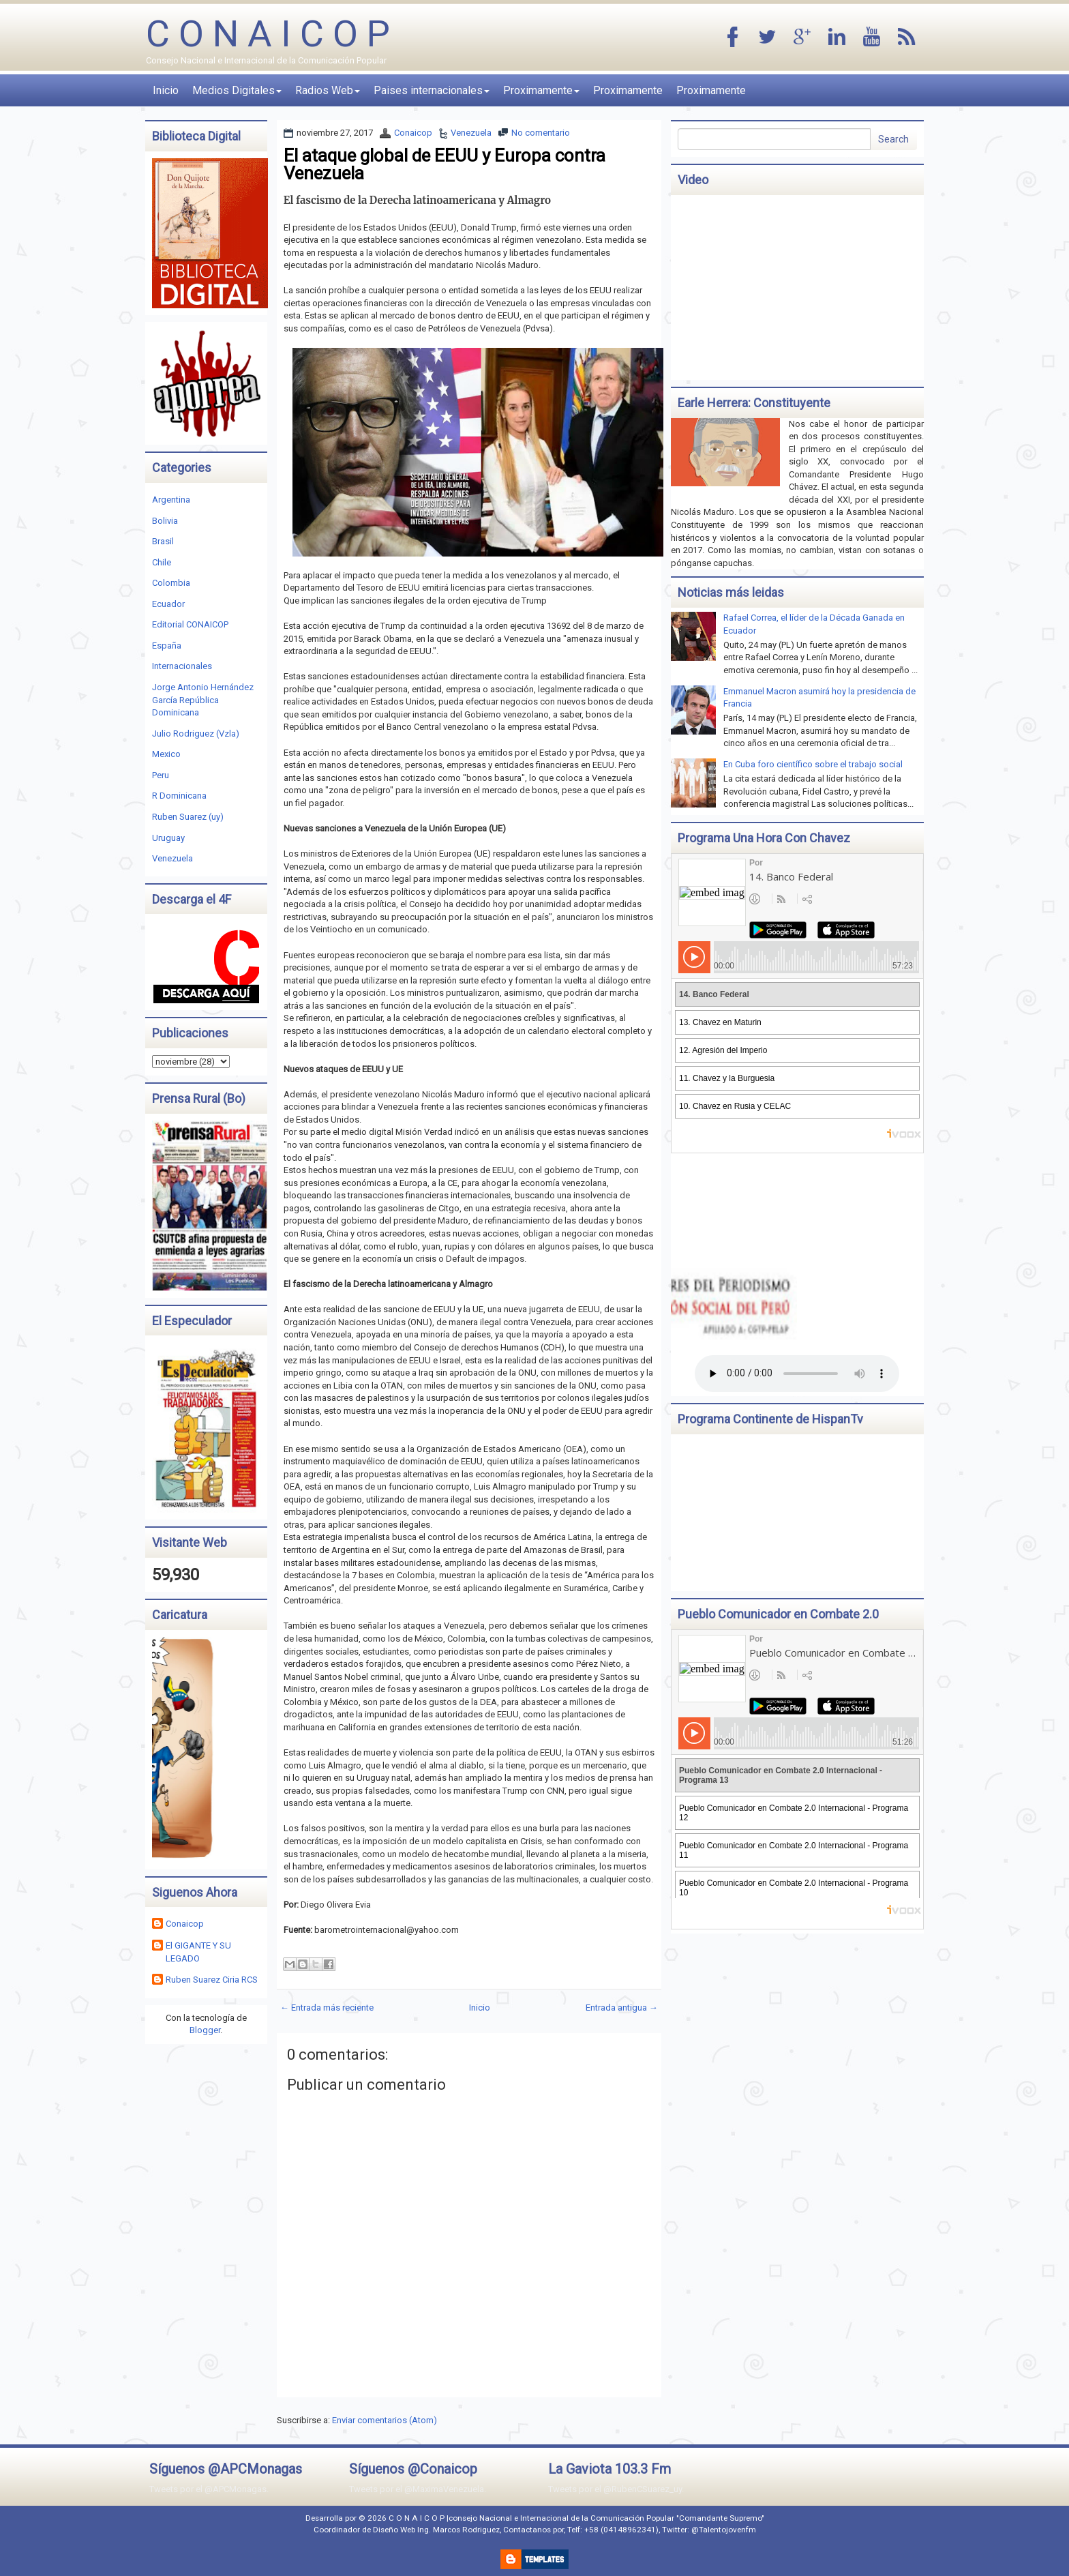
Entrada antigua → (622, 2007)
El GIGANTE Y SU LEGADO (198, 1952)
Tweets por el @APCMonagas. (209, 2489)
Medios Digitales (237, 90)
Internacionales (182, 666)
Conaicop (413, 133)
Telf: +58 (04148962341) (613, 2529)
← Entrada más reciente (327, 2007)
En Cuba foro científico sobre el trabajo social (813, 764)
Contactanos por (533, 2529)
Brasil (163, 541)
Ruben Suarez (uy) (188, 817)
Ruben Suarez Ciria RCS (212, 1979)
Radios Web (327, 90)
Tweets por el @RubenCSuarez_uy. (616, 2489)
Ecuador (168, 604)
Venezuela (471, 133)
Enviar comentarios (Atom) (384, 2420)
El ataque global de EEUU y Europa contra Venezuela (444, 164)
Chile (161, 562)
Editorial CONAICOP (190, 624)
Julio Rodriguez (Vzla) (195, 733)
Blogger (205, 2030)
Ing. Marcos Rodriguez (458, 2529)
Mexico (166, 754)
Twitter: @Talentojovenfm (709, 2529)
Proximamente (541, 90)
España (166, 645)
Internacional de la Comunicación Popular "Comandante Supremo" (642, 2518)
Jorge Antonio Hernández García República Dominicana (203, 699)
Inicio (166, 90)
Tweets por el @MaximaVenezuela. (417, 2489)
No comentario (540, 133)
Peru (160, 775)
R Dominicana (179, 795)
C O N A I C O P (268, 34)
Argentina (171, 499)
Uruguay (168, 838)
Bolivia (165, 521)
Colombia (171, 583)
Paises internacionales (432, 90)
